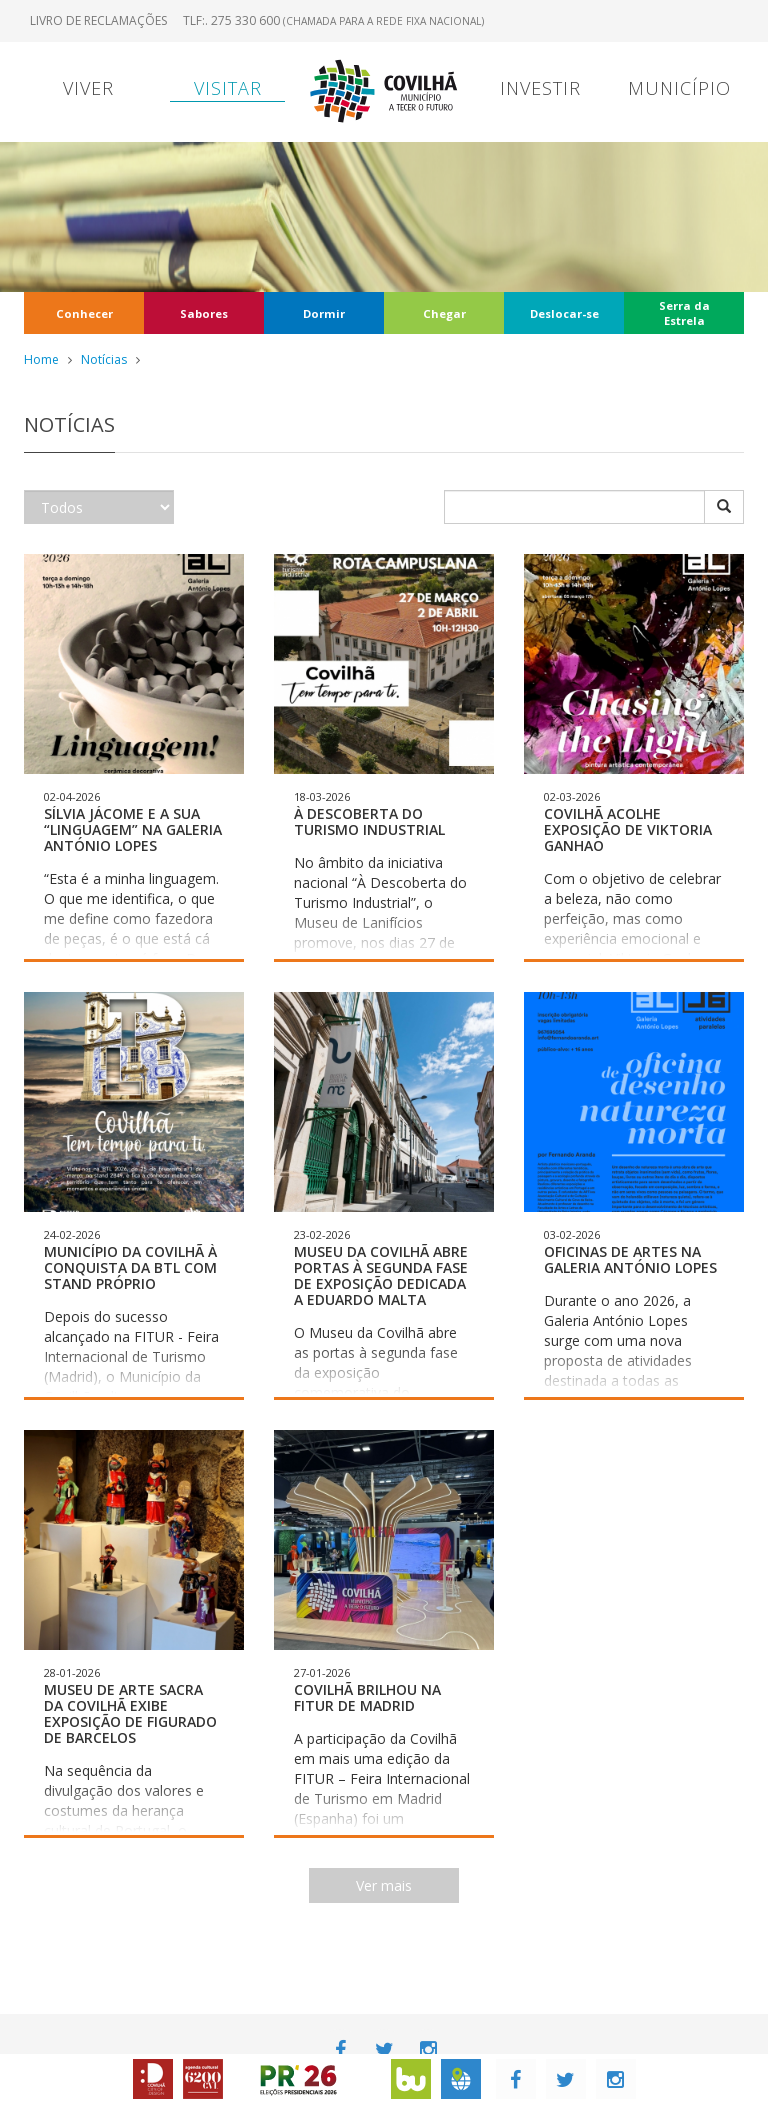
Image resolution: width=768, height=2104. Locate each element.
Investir (540, 88)
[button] (134, 758)
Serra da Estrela (684, 313)
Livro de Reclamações (98, 20)
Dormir (324, 313)
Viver (88, 88)
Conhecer (84, 313)
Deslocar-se (564, 313)
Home (41, 359)
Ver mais (384, 1885)
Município (679, 88)
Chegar (444, 313)
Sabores (204, 313)
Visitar (228, 88)
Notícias (104, 359)
